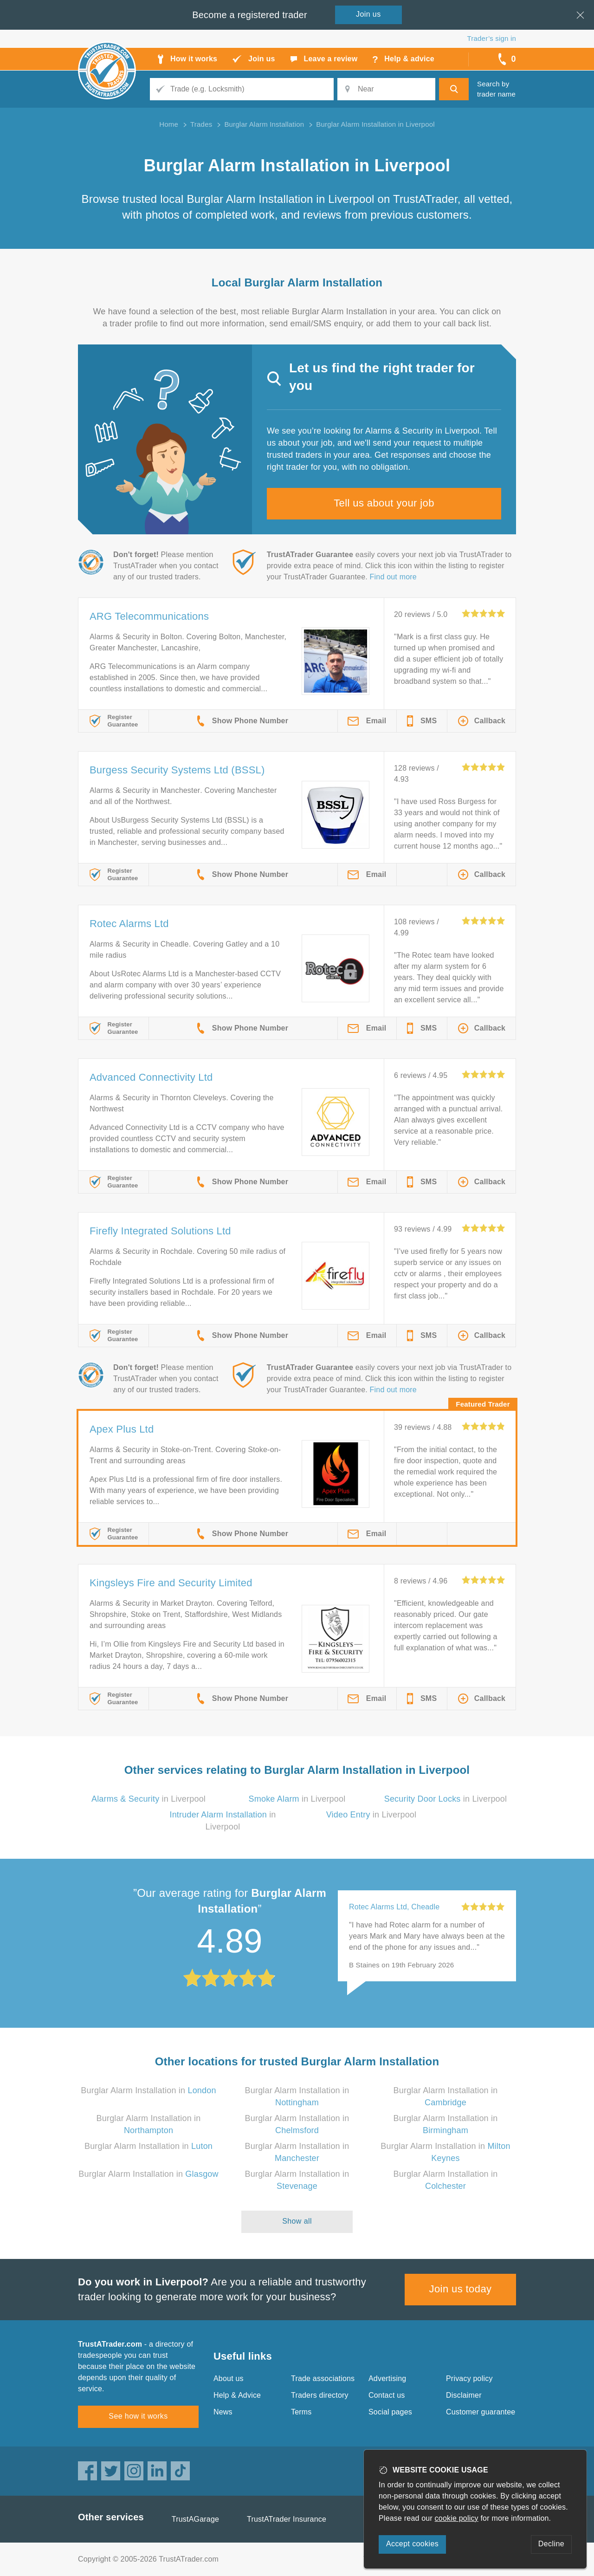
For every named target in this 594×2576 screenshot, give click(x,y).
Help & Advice (237, 2395)
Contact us (386, 2395)
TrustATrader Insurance (286, 2519)
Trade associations (323, 2378)
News (222, 2412)
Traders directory (320, 2395)
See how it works (138, 2416)
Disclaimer (464, 2395)
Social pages (390, 2412)
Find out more (393, 577)
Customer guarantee (480, 2412)
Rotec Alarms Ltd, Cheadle (394, 1907)
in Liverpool (148, 1799)
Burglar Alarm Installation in (148, 2090)
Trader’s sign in (491, 38)
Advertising (387, 2378)
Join (368, 14)
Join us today (460, 2289)
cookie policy (456, 2518)
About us (228, 2378)
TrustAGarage (195, 2519)
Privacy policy (469, 2378)
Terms (301, 2412)
